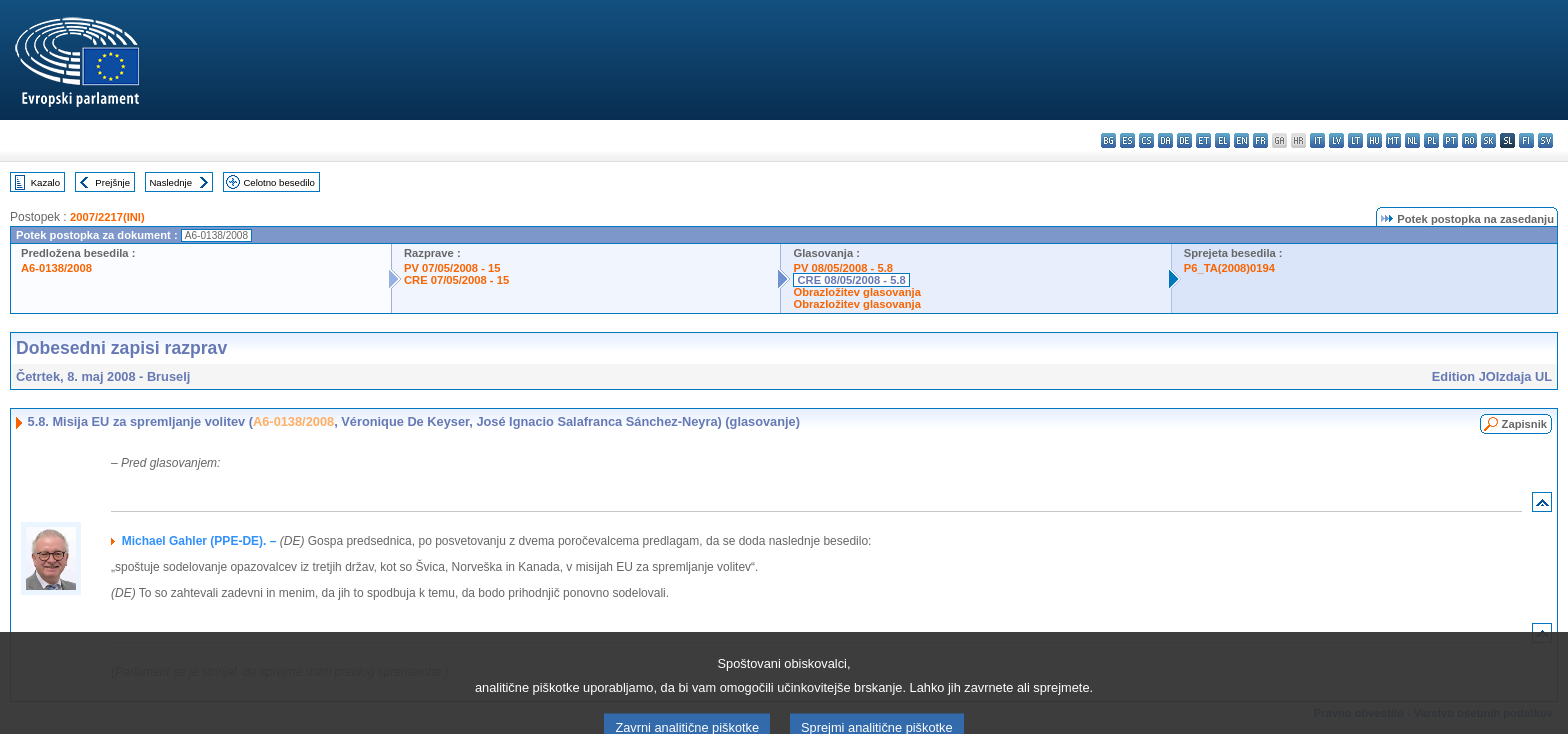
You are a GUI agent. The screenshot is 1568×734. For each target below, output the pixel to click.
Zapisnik (1524, 424)
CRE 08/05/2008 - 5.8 (851, 280)
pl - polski (1431, 140)
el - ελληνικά (1222, 140)
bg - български (1108, 140)
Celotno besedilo (278, 182)
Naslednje (170, 182)
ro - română (1469, 140)
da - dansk (1165, 140)
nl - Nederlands (1412, 140)
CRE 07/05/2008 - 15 (456, 280)
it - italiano (1317, 140)
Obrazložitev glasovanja (856, 292)
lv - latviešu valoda (1336, 140)
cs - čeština (1146, 140)
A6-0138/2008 (56, 268)
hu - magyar (1374, 140)
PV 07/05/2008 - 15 (452, 268)
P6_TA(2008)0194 (1229, 268)
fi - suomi (1526, 140)
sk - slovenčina (1488, 140)
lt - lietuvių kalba (1355, 140)
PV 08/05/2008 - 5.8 (843, 268)
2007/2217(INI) (107, 217)
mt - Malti (1393, 140)
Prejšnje (112, 182)
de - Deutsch (1184, 140)
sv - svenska (1545, 140)
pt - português (1450, 140)
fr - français (1260, 140)
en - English (1241, 140)
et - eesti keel (1203, 140)
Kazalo (45, 182)
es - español (1127, 140)
